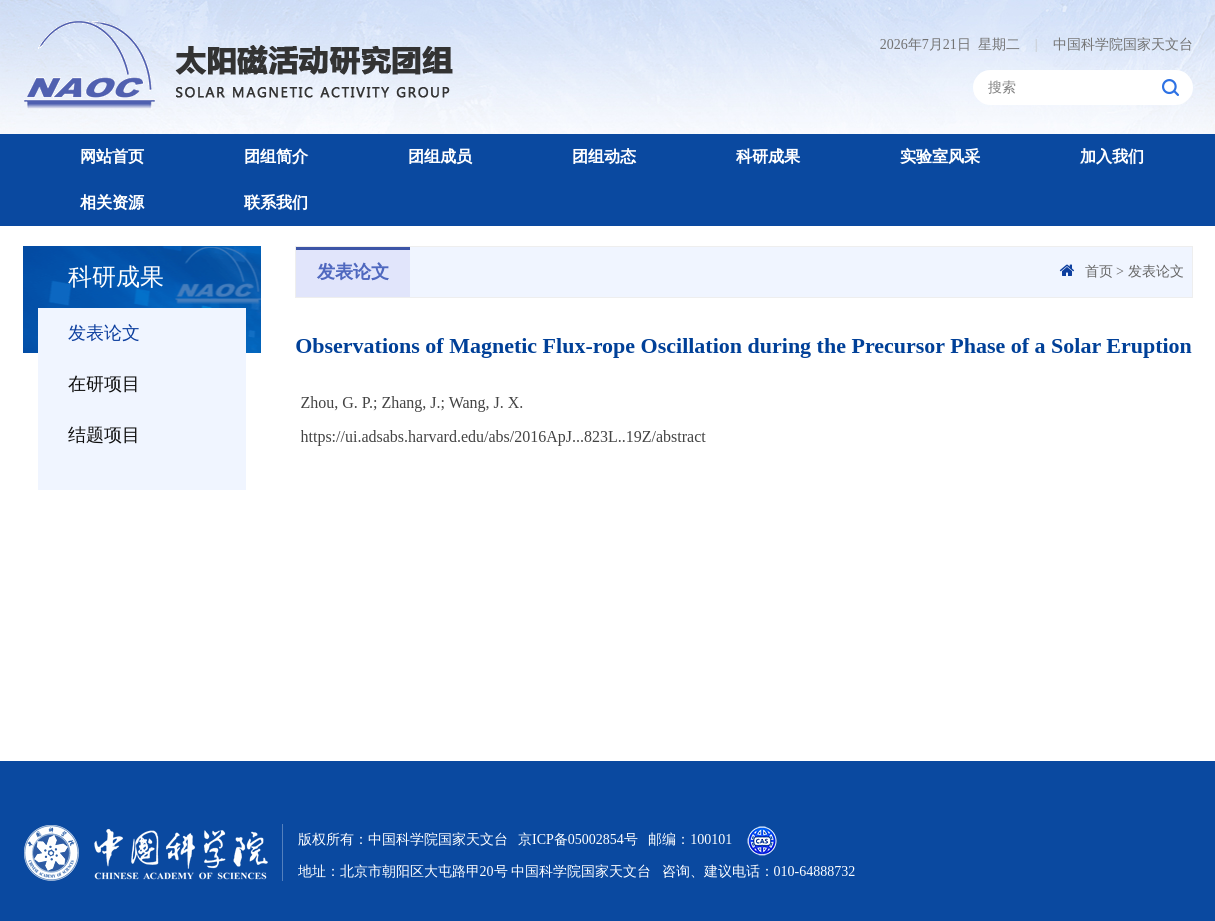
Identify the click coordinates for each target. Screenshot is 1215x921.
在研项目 (104, 384)
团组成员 (440, 156)
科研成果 (768, 156)
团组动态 (604, 156)
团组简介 (276, 156)
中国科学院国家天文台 (1114, 44)
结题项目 (104, 435)
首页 (1099, 271)
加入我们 (1112, 156)
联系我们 (276, 202)
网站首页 (112, 156)
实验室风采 (940, 156)
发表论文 (104, 333)
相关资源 (112, 202)
